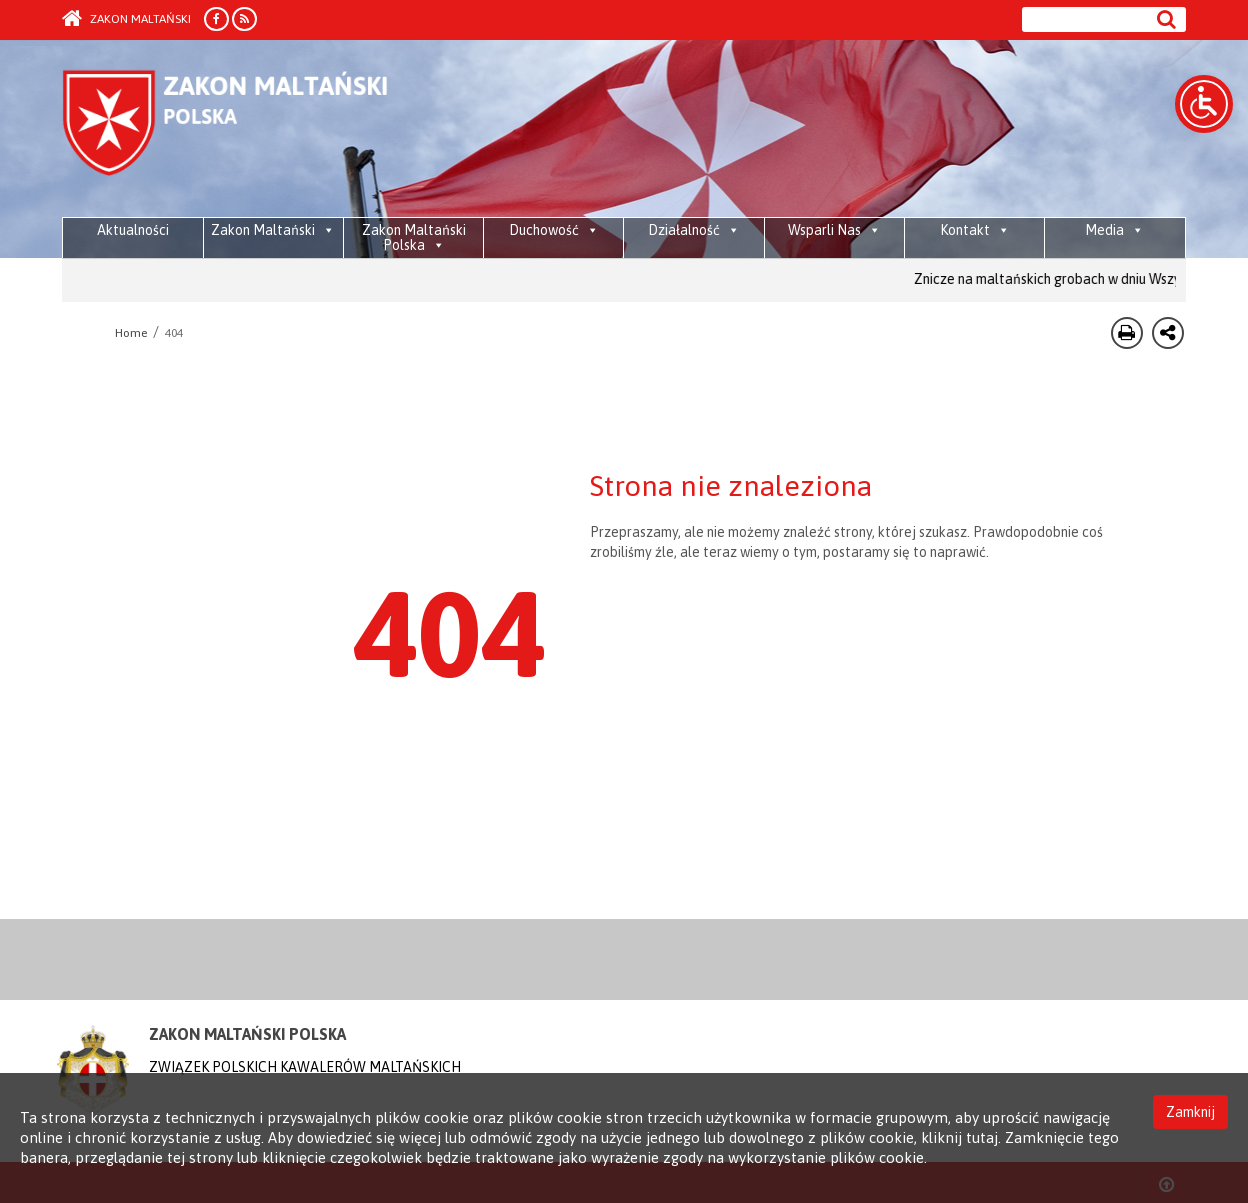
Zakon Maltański (126, 19)
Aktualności (133, 230)
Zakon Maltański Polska (414, 237)
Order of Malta (248, 130)
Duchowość (554, 230)
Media (1114, 230)
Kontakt (975, 230)
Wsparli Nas (834, 230)
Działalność (694, 230)
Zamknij (1190, 1110)
